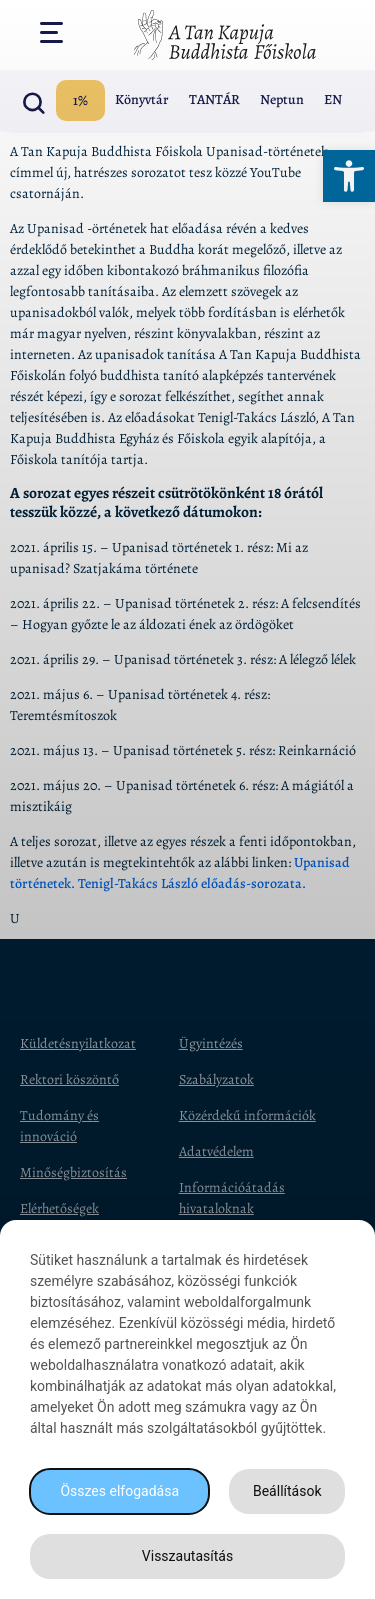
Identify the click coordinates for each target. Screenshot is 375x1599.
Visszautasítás (187, 1556)
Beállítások (287, 1491)
